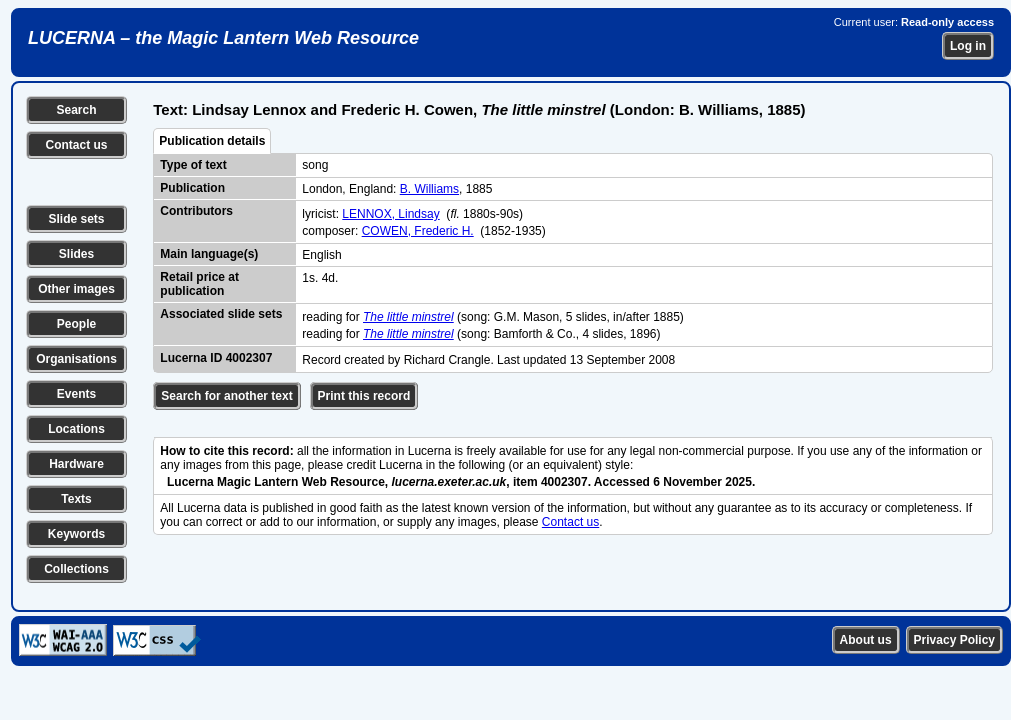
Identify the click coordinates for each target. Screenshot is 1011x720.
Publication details (212, 141)
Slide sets (76, 219)
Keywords (76, 534)
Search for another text (226, 396)
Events (76, 394)
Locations (76, 429)
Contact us (76, 145)
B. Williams (429, 189)
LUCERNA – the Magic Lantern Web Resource (223, 38)
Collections (76, 569)
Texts (76, 499)
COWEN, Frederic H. (418, 231)
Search (76, 110)
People (76, 324)
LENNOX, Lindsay (390, 214)
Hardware (76, 464)
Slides (76, 254)
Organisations (76, 359)
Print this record (364, 396)
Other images (76, 289)
